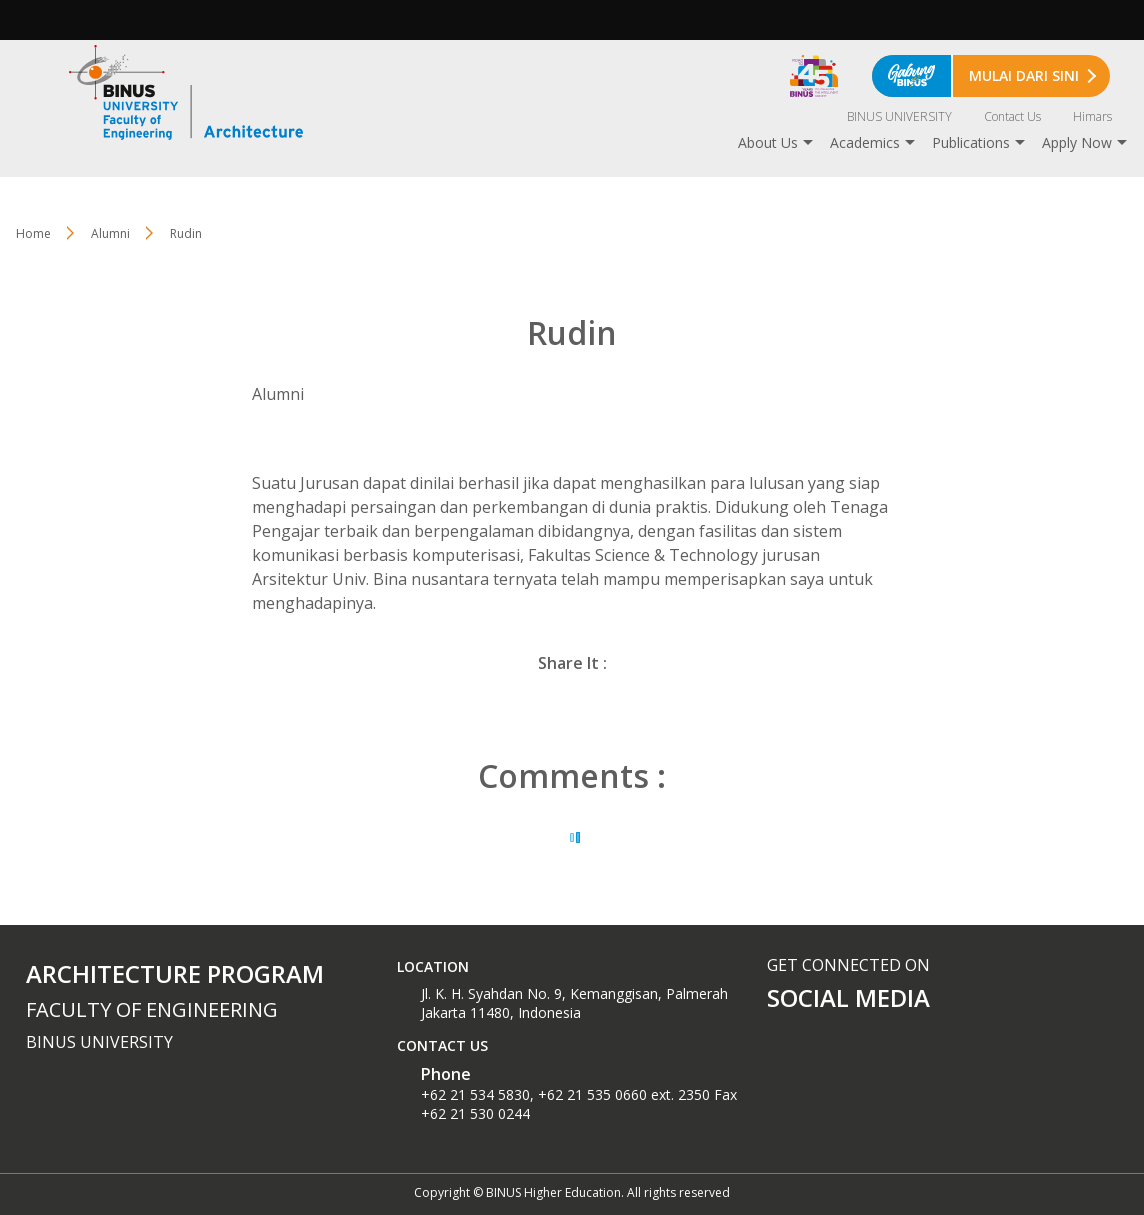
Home (33, 233)
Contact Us (1012, 116)
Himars (1092, 116)
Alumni (110, 233)
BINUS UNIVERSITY (899, 116)
